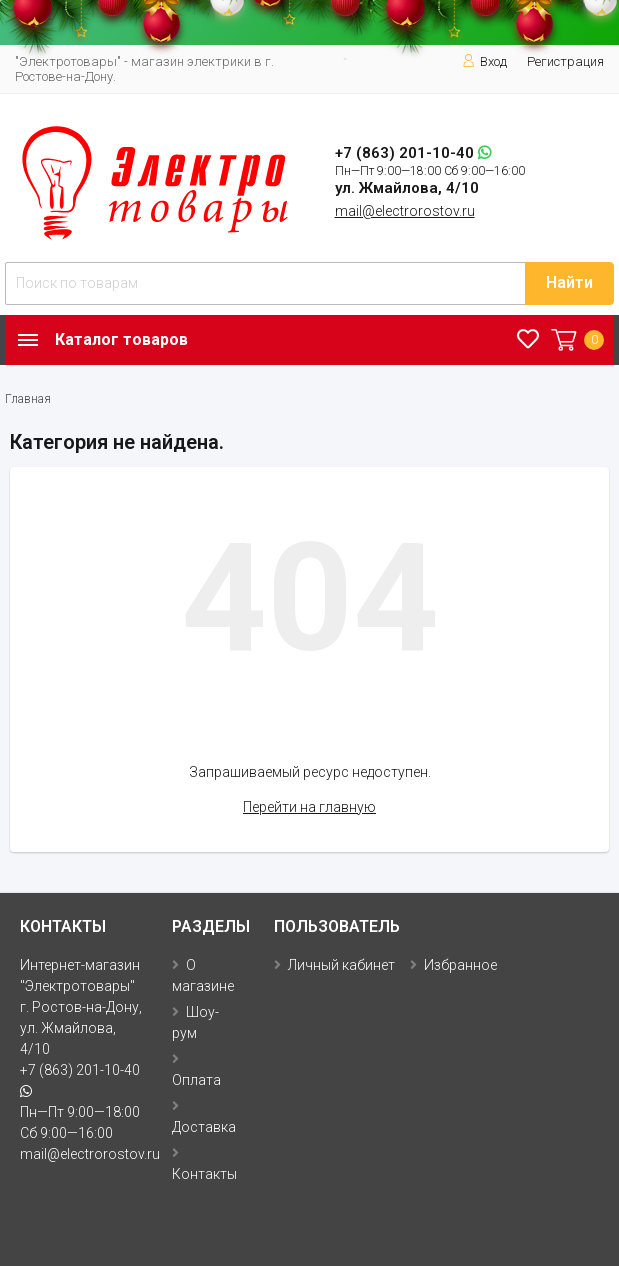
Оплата (196, 1080)
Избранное (460, 965)
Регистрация (565, 61)
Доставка (204, 1127)
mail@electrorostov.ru (405, 211)
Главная (28, 399)
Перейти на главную (309, 807)
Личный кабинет (341, 965)
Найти (569, 282)
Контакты (204, 1174)
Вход (484, 61)
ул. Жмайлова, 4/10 (407, 188)
